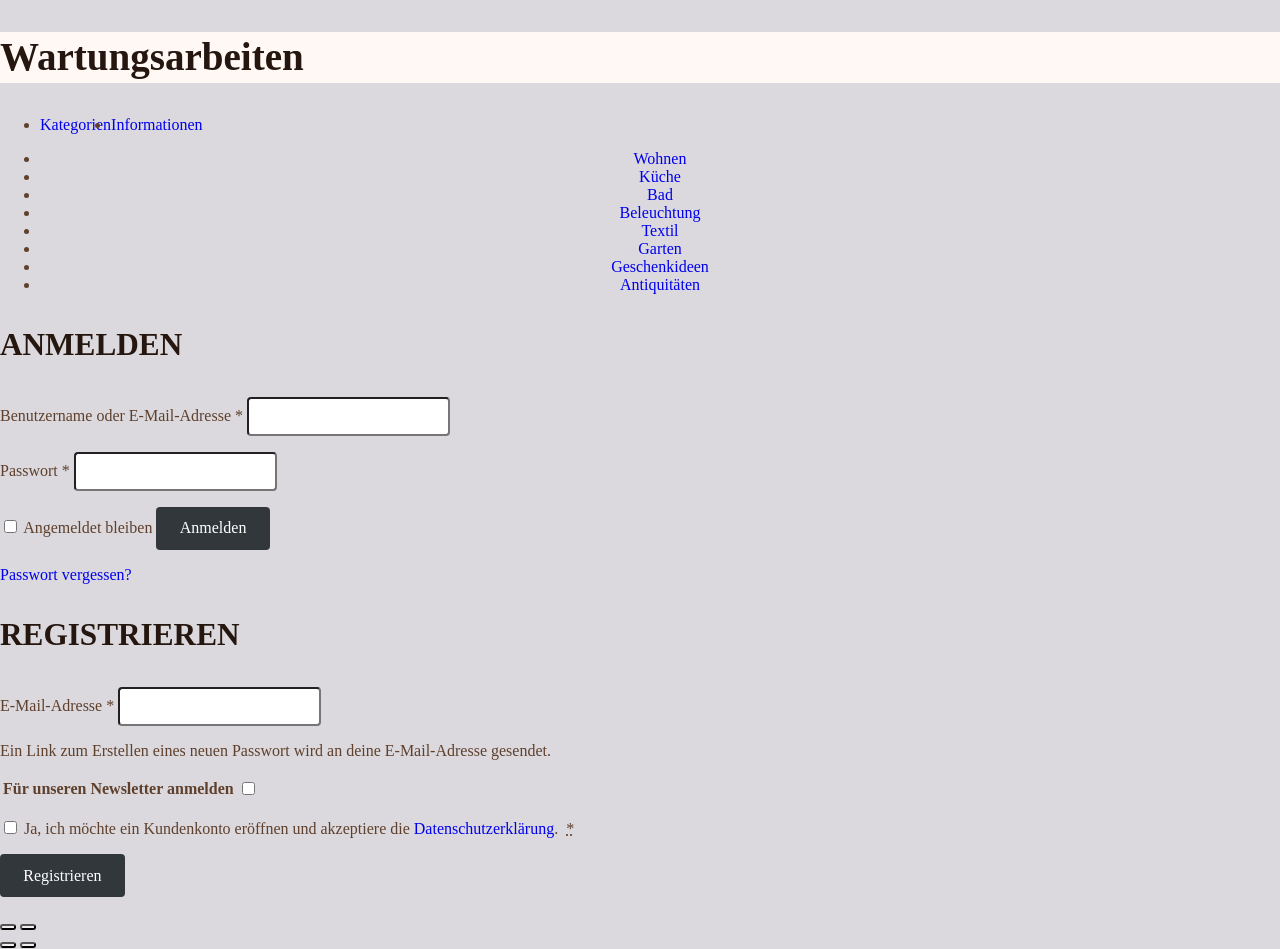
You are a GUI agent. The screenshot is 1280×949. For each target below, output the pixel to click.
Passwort (35, 470)
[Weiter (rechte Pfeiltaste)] (28, 945)
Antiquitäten (660, 284)
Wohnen (660, 158)
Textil (659, 230)
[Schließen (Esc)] (8, 927)
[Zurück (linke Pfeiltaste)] (8, 945)
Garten (660, 248)
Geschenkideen (660, 266)
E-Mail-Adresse (57, 705)
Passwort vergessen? (66, 574)
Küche (660, 176)
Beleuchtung (660, 212)
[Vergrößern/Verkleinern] (28, 927)
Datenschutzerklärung (484, 828)
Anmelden (213, 527)
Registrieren (62, 875)
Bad (660, 194)
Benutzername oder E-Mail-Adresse (121, 415)
